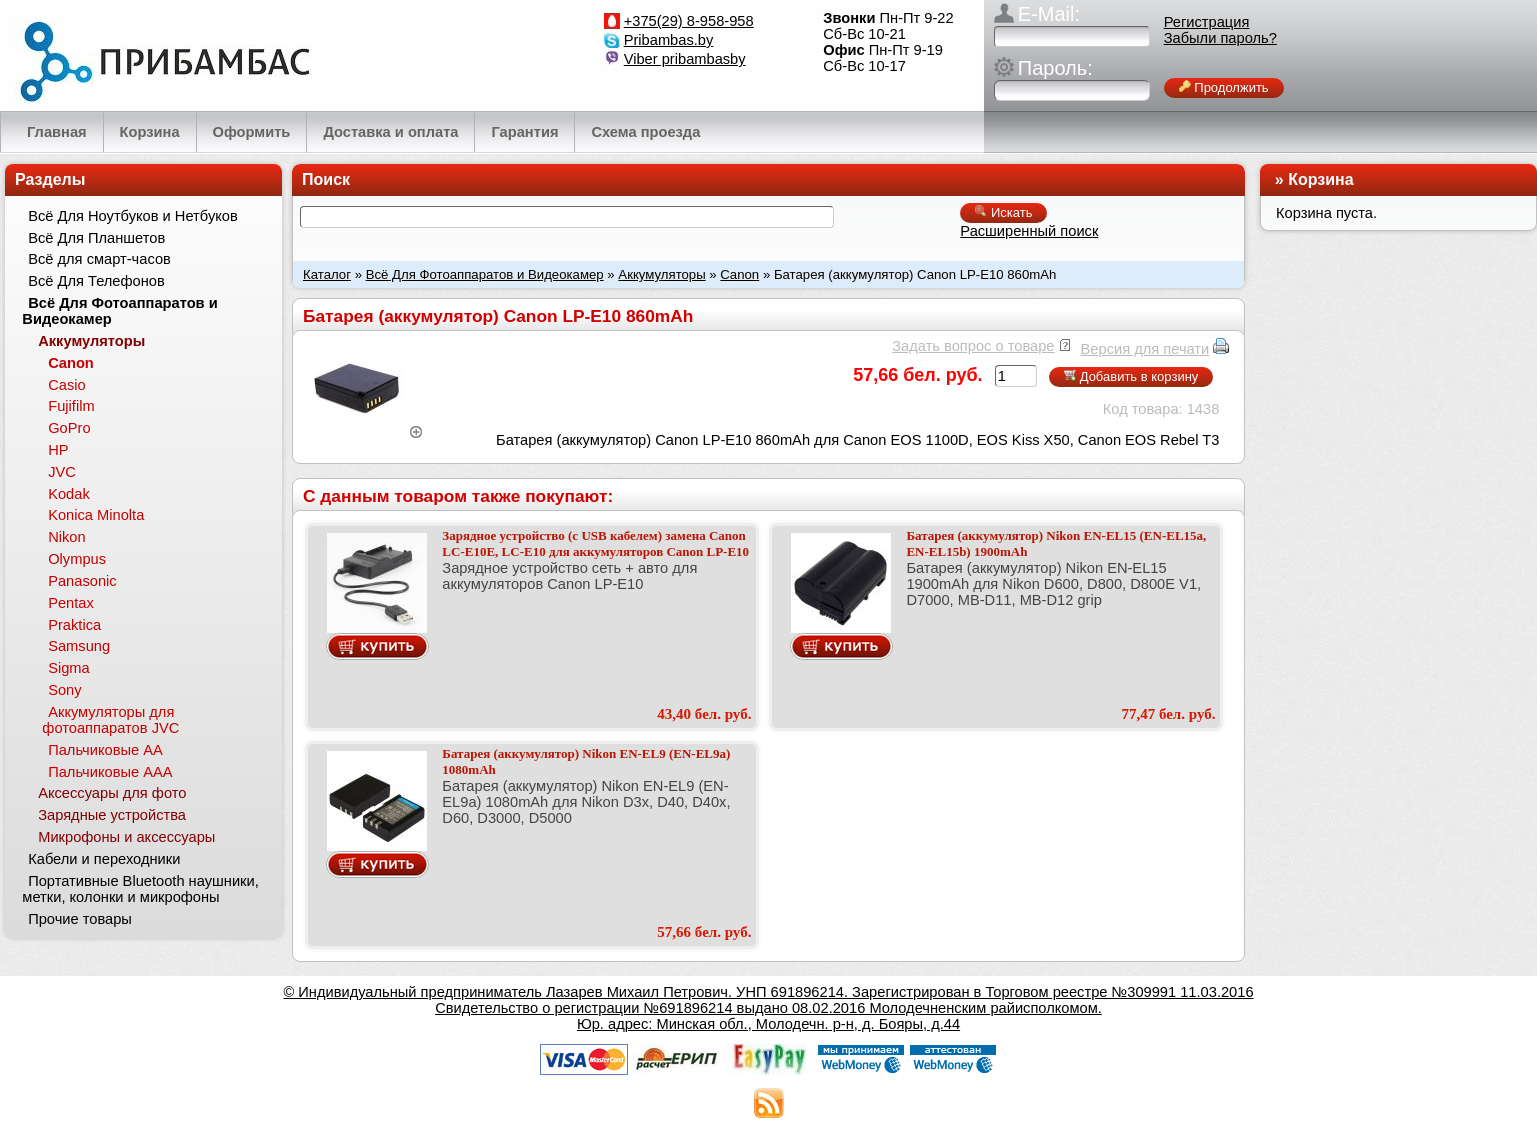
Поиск (326, 179)
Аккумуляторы (661, 274)
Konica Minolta (96, 515)
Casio (66, 385)
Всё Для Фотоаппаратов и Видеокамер (485, 274)
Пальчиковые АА (105, 750)
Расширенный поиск (1029, 231)
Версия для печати (1145, 349)
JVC (62, 472)
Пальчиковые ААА (110, 772)
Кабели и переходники (104, 859)
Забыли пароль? (1220, 38)
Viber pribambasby (685, 59)
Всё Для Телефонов (96, 281)
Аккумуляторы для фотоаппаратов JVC (110, 720)
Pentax (71, 603)
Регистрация (1207, 22)
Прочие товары (80, 919)
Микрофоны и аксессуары (126, 837)
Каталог (327, 274)
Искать (1003, 212)
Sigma (69, 668)
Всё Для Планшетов (96, 238)
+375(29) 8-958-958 (689, 21)
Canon (739, 274)
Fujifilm (71, 406)
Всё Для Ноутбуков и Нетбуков (133, 216)
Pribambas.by (669, 40)
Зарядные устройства (112, 815)
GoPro (69, 428)
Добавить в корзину (1131, 376)
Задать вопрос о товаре (973, 346)
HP (58, 450)
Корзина (1320, 179)
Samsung (79, 646)
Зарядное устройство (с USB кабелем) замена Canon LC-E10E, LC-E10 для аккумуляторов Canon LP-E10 (595, 543)
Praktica (74, 625)
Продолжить (1224, 87)
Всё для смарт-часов (99, 259)
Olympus (77, 559)
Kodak (69, 494)
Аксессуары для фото (112, 793)
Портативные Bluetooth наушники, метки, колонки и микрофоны (140, 889)
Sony (64, 690)
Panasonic (82, 581)
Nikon (66, 537)
